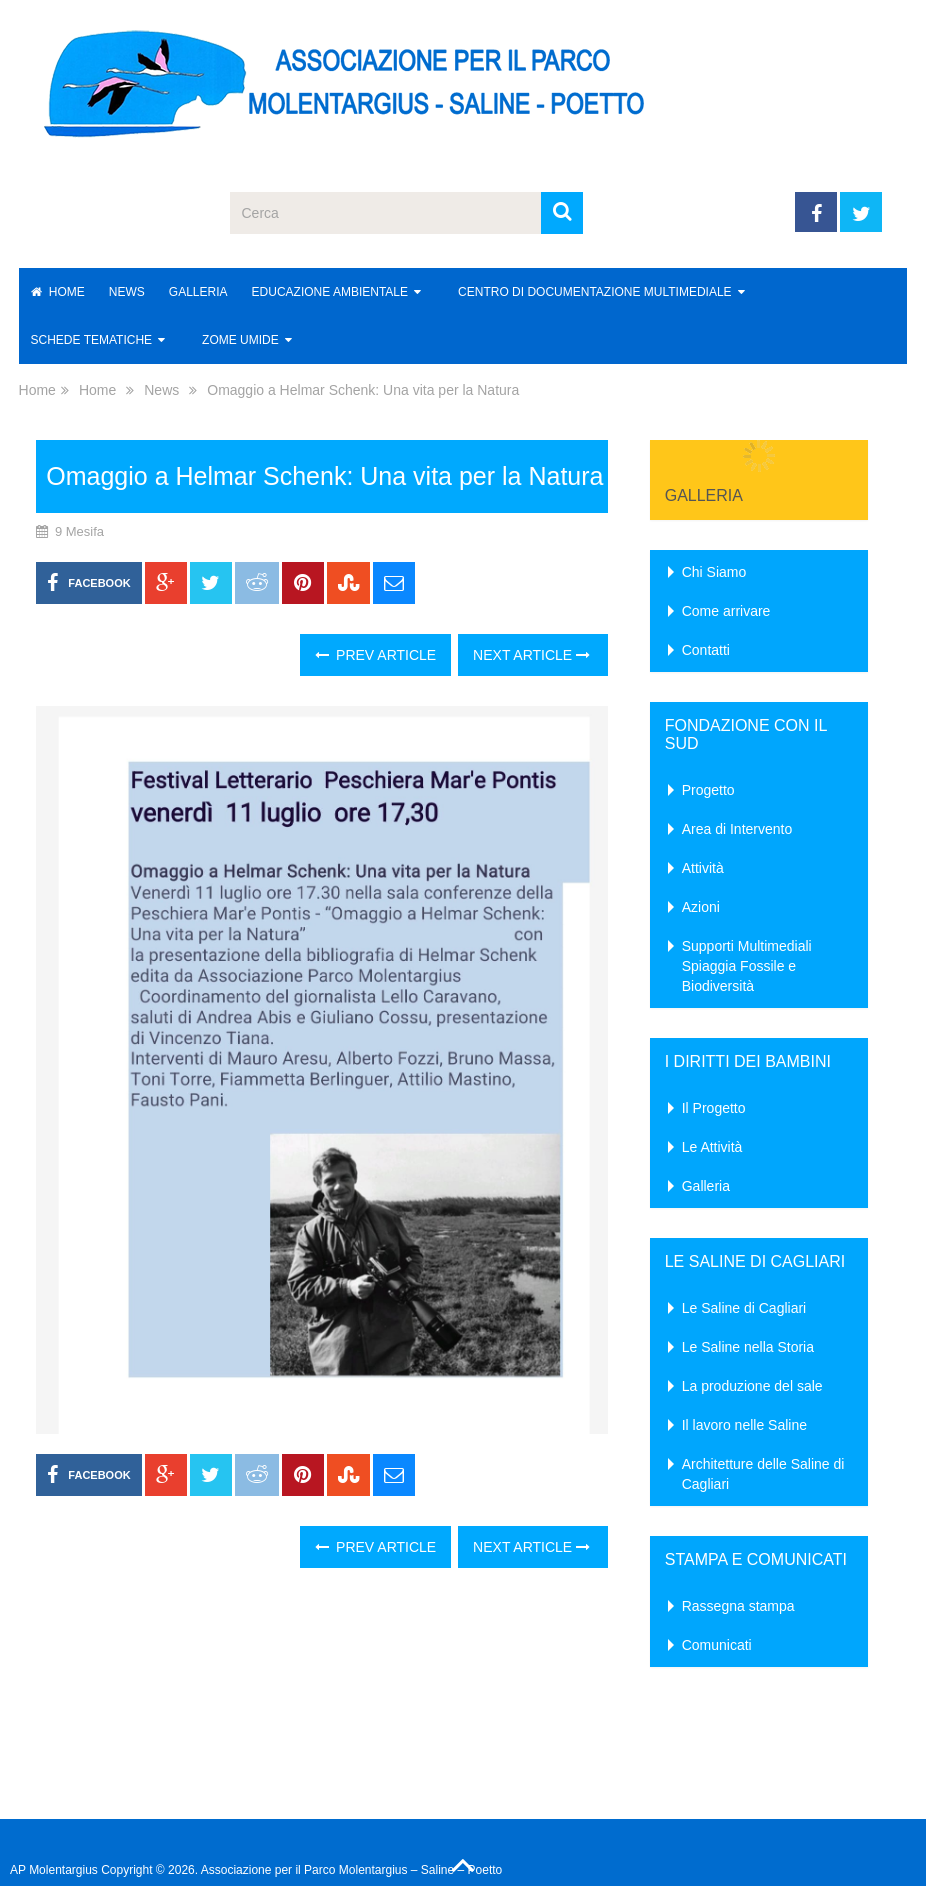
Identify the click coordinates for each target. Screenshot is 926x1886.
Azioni (701, 907)
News (127, 292)
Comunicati (717, 1645)
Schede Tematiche (92, 340)
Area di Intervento (737, 829)
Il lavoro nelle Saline (744, 1425)
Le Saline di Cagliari (744, 1308)
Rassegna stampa (738, 1606)
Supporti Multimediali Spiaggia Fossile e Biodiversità (747, 966)
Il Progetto (714, 1108)
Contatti (706, 650)
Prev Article (375, 655)
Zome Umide (240, 340)
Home (58, 292)
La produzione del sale (752, 1386)
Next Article (531, 655)
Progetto (708, 790)
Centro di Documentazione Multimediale (595, 292)
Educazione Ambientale (330, 292)
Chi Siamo (714, 572)
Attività (703, 868)
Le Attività (712, 1147)
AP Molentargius (54, 1870)
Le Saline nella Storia (748, 1347)
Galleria (198, 292)
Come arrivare (726, 611)
